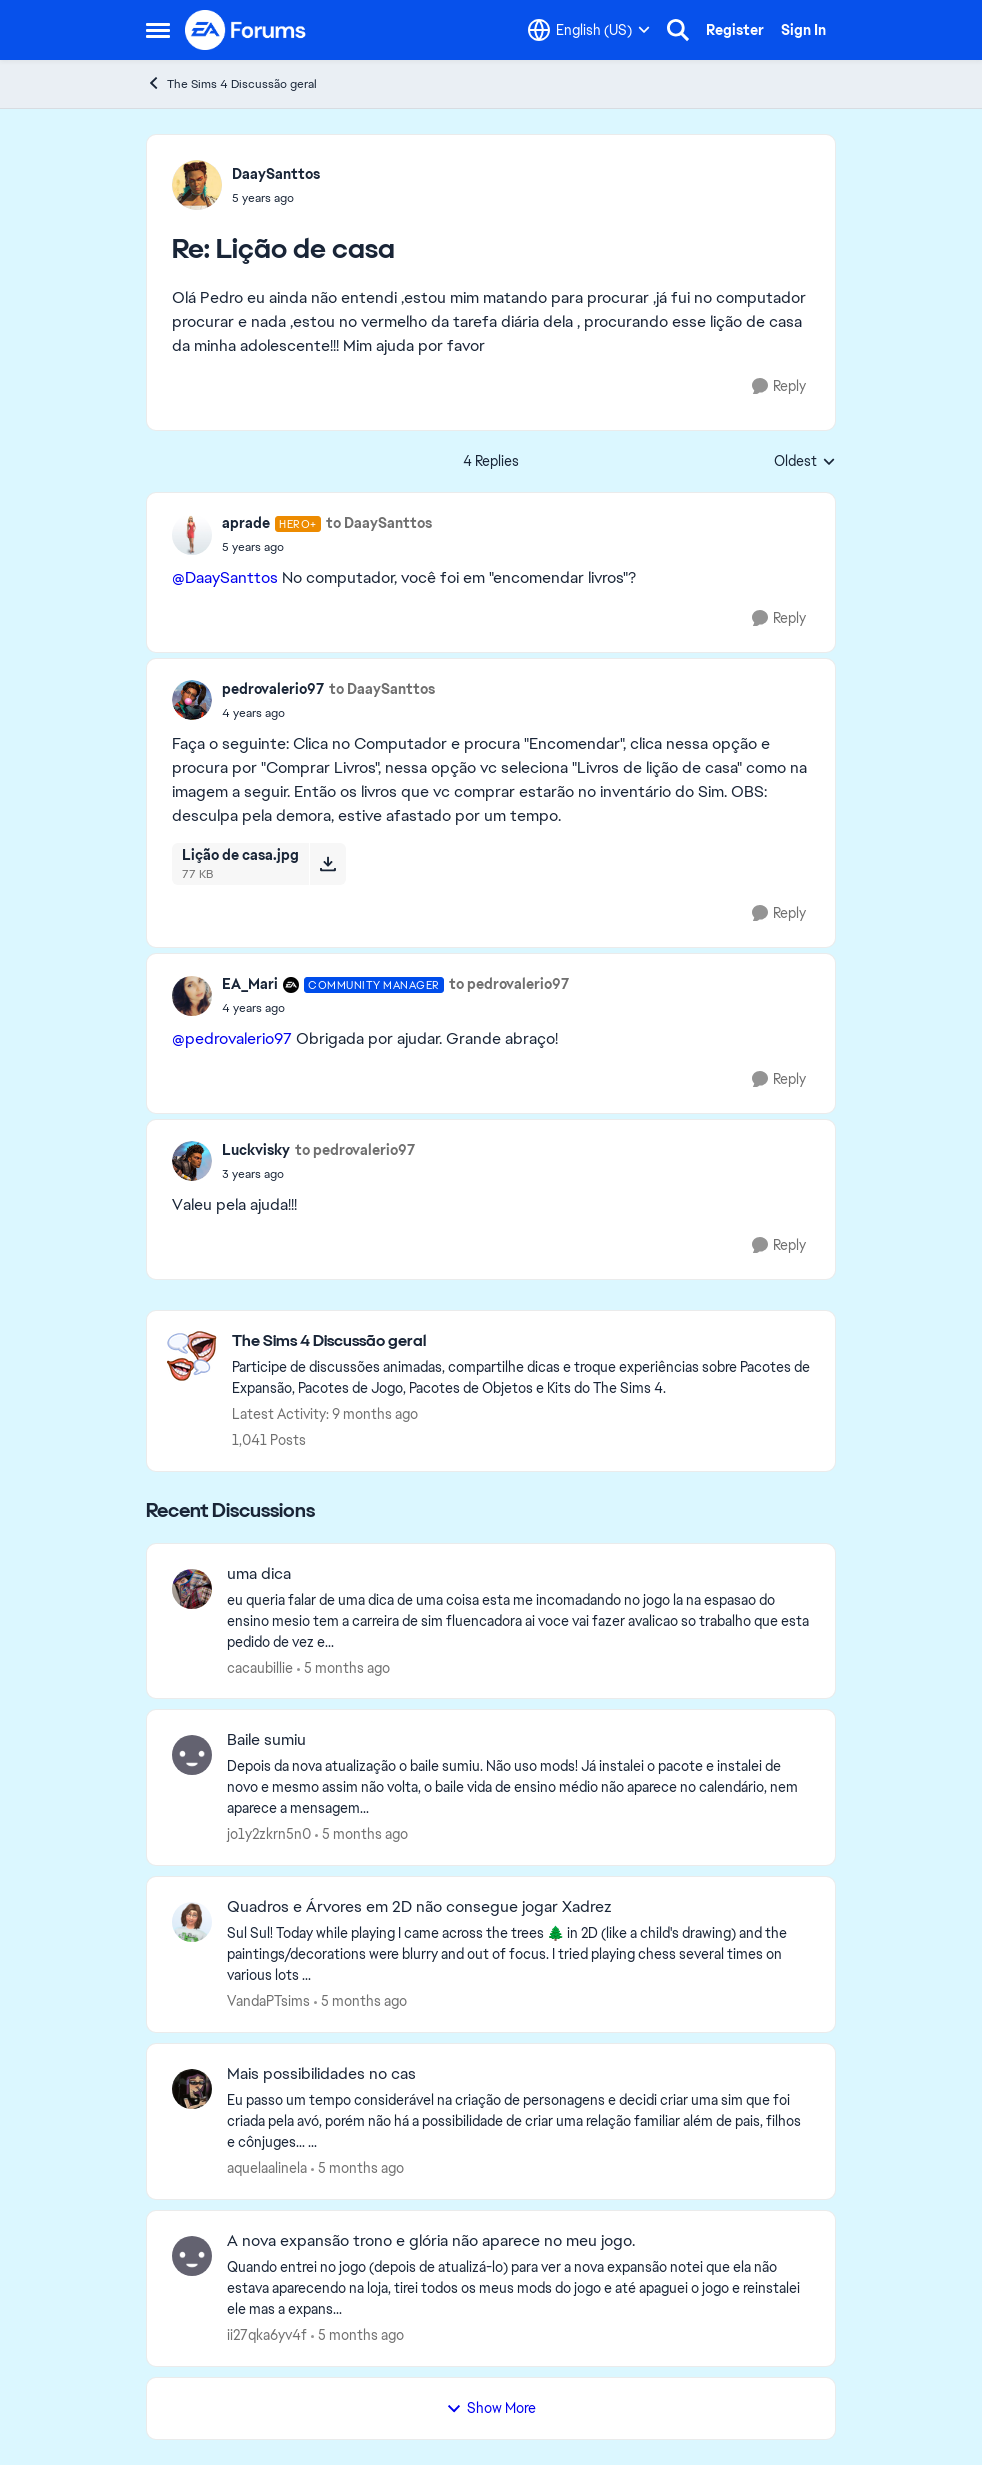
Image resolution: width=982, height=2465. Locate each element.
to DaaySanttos (379, 523)
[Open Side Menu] (158, 30)
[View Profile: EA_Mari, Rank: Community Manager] (192, 996)
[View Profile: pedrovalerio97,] (192, 700)
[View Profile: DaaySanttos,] (197, 185)
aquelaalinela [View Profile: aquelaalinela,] (267, 2168)
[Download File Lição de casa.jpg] (327, 864)
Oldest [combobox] (805, 462)
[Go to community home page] (246, 30)
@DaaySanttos (225, 577)
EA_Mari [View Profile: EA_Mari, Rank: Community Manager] (250, 984)
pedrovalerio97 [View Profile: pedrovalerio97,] (273, 689)
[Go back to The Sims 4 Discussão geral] (523, 1341)
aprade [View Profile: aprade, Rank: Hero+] (246, 523)
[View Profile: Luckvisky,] (192, 1161)
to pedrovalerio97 (509, 984)
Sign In (803, 30)
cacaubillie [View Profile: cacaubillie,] (260, 1667)
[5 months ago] (343, 1667)
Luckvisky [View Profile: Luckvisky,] (256, 1150)
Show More (491, 2408)
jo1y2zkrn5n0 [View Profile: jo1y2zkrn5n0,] (269, 1834)
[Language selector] (589, 30)
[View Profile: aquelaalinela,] (192, 2089)
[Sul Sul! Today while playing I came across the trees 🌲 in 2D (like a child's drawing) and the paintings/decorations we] (518, 1954)
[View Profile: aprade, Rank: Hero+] (192, 535)
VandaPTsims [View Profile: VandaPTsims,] (268, 2001)
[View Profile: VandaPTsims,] (192, 1922)
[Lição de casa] (276, 198)
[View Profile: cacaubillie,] (192, 1589)
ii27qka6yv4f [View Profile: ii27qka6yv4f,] (267, 2335)
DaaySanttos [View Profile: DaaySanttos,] (276, 174)
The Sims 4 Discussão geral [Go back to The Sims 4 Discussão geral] (231, 83)
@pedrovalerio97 (232, 1038)
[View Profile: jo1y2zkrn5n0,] (192, 1755)
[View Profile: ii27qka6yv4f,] (192, 2256)
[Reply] (779, 386)
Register (735, 30)
